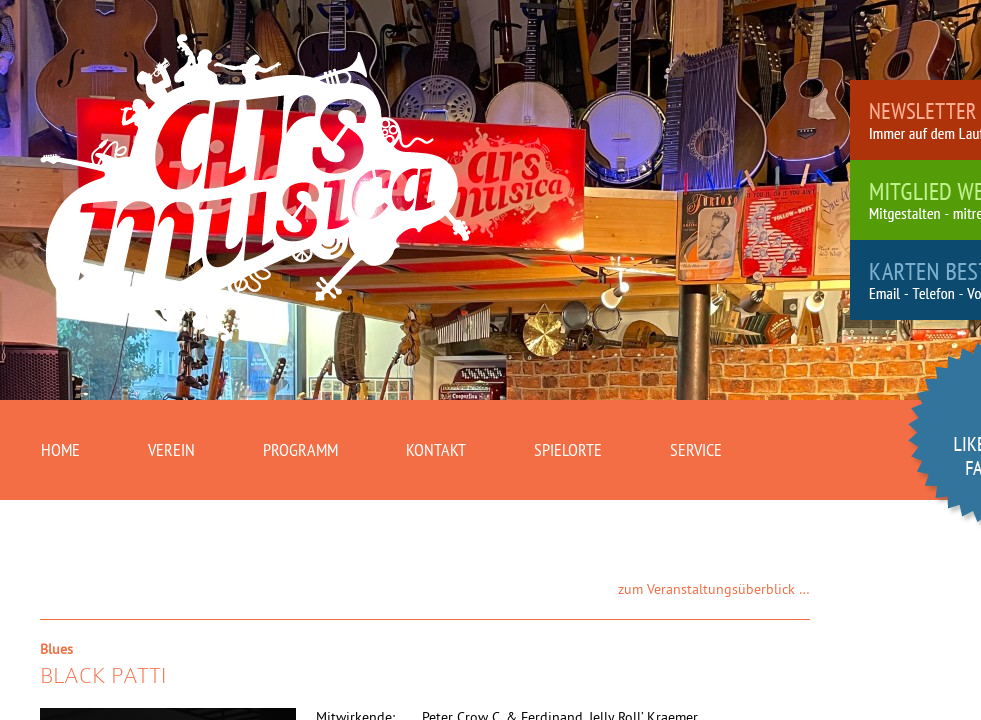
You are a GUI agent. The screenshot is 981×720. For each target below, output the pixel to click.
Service (696, 449)
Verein (171, 449)
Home (60, 449)
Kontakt (436, 449)
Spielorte (568, 449)
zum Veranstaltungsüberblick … (714, 589)
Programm (300, 449)
